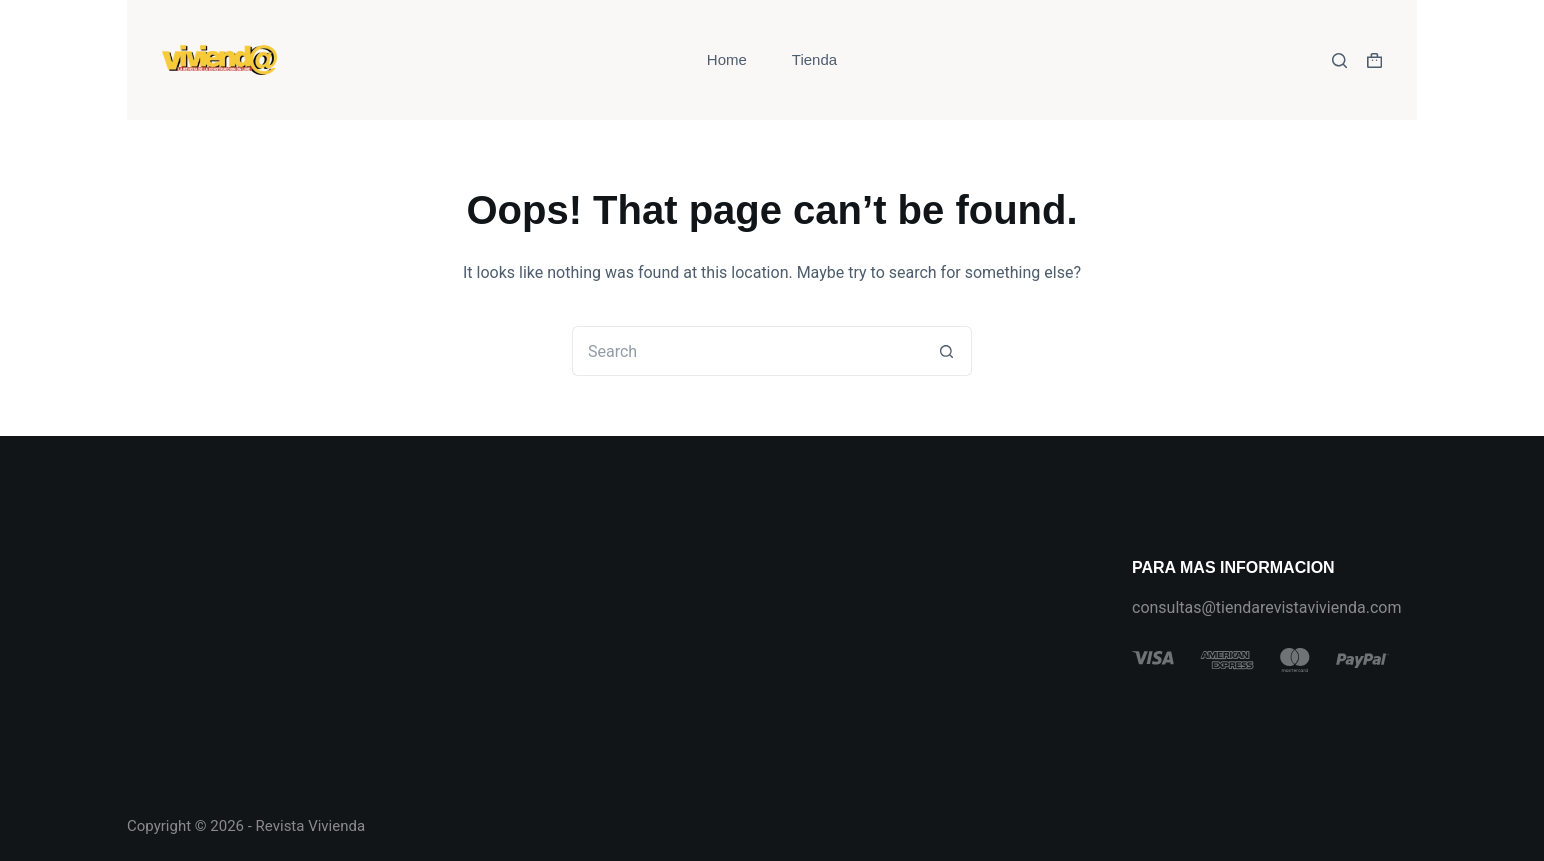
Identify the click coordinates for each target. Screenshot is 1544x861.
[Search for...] (747, 351)
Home (727, 59)
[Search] (1339, 60)
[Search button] (947, 351)
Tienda (814, 59)
